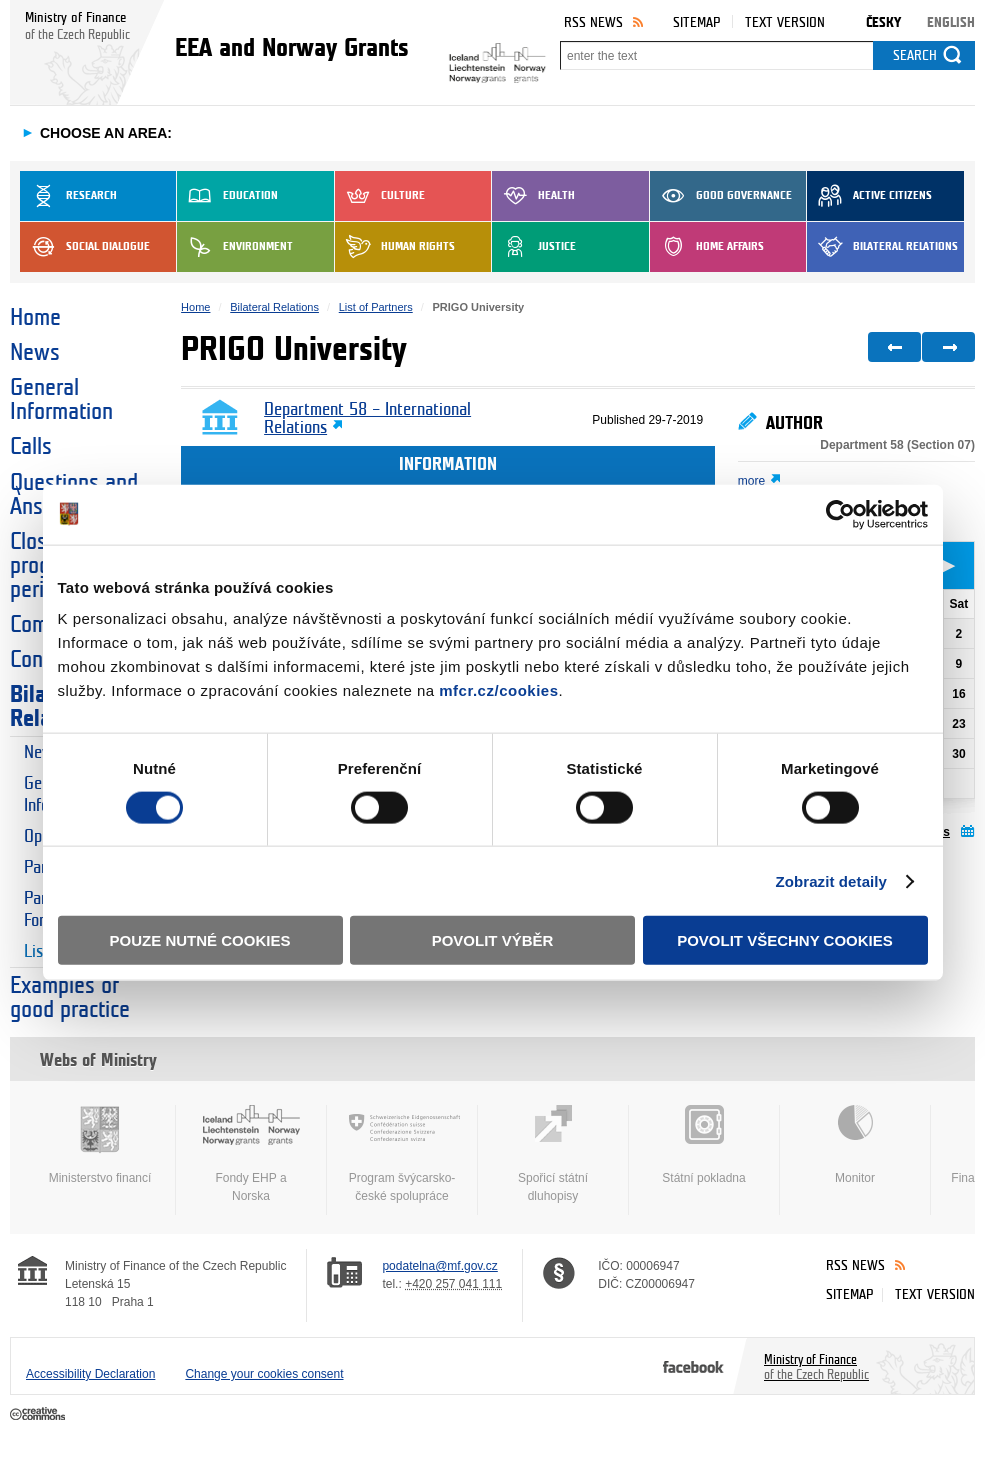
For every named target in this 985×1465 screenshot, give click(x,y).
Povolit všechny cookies (785, 940)
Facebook (693, 1366)
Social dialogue (85, 247)
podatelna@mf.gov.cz (439, 1266)
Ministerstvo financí (100, 1145)
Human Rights (395, 247)
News (35, 353)
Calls (31, 447)
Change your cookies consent (264, 1374)
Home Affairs (707, 247)
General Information (61, 400)
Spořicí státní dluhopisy (553, 1154)
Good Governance (721, 196)
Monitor (855, 1145)
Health (533, 196)
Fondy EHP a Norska (251, 1154)
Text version (785, 22)
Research (68, 196)
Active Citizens (869, 196)
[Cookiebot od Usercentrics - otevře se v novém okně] (840, 514)
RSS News (593, 22)
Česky (883, 22)
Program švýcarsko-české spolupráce (402, 1154)
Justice (534, 247)
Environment (235, 247)
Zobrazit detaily (831, 880)
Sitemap (696, 22)
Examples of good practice (70, 998)
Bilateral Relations (882, 247)
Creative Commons (39, 1415)
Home (35, 318)
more (751, 481)
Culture (380, 196)
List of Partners (376, 307)
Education (227, 196)
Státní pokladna (704, 1145)
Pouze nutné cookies (200, 940)
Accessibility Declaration (90, 1374)
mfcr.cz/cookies (498, 690)
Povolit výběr (493, 940)
